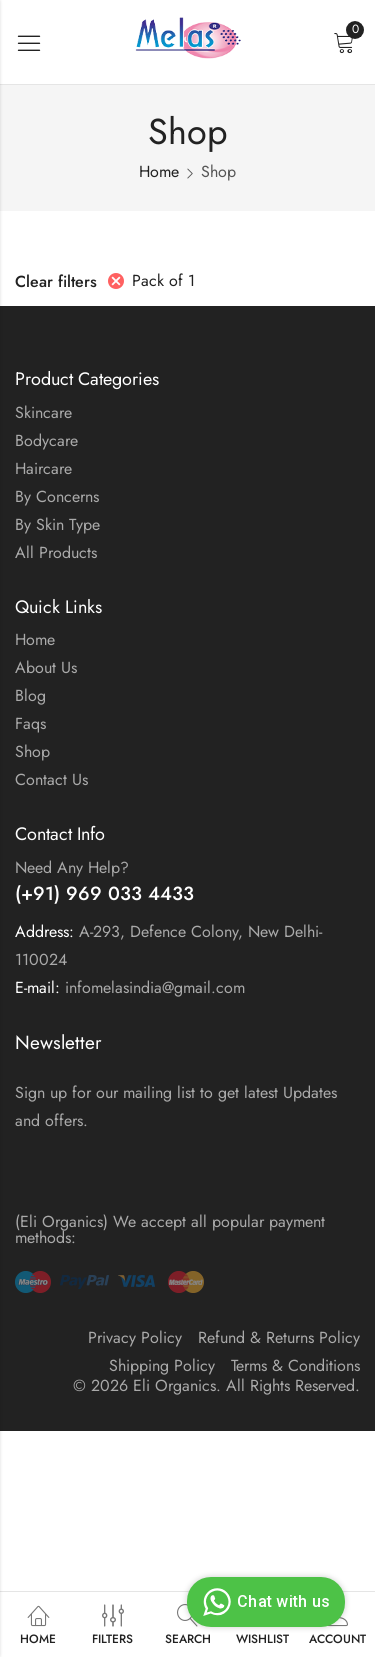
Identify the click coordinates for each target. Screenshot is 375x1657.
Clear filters (56, 281)
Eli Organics (174, 1385)
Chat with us (263, 1602)
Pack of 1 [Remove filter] (163, 280)
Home (159, 171)
